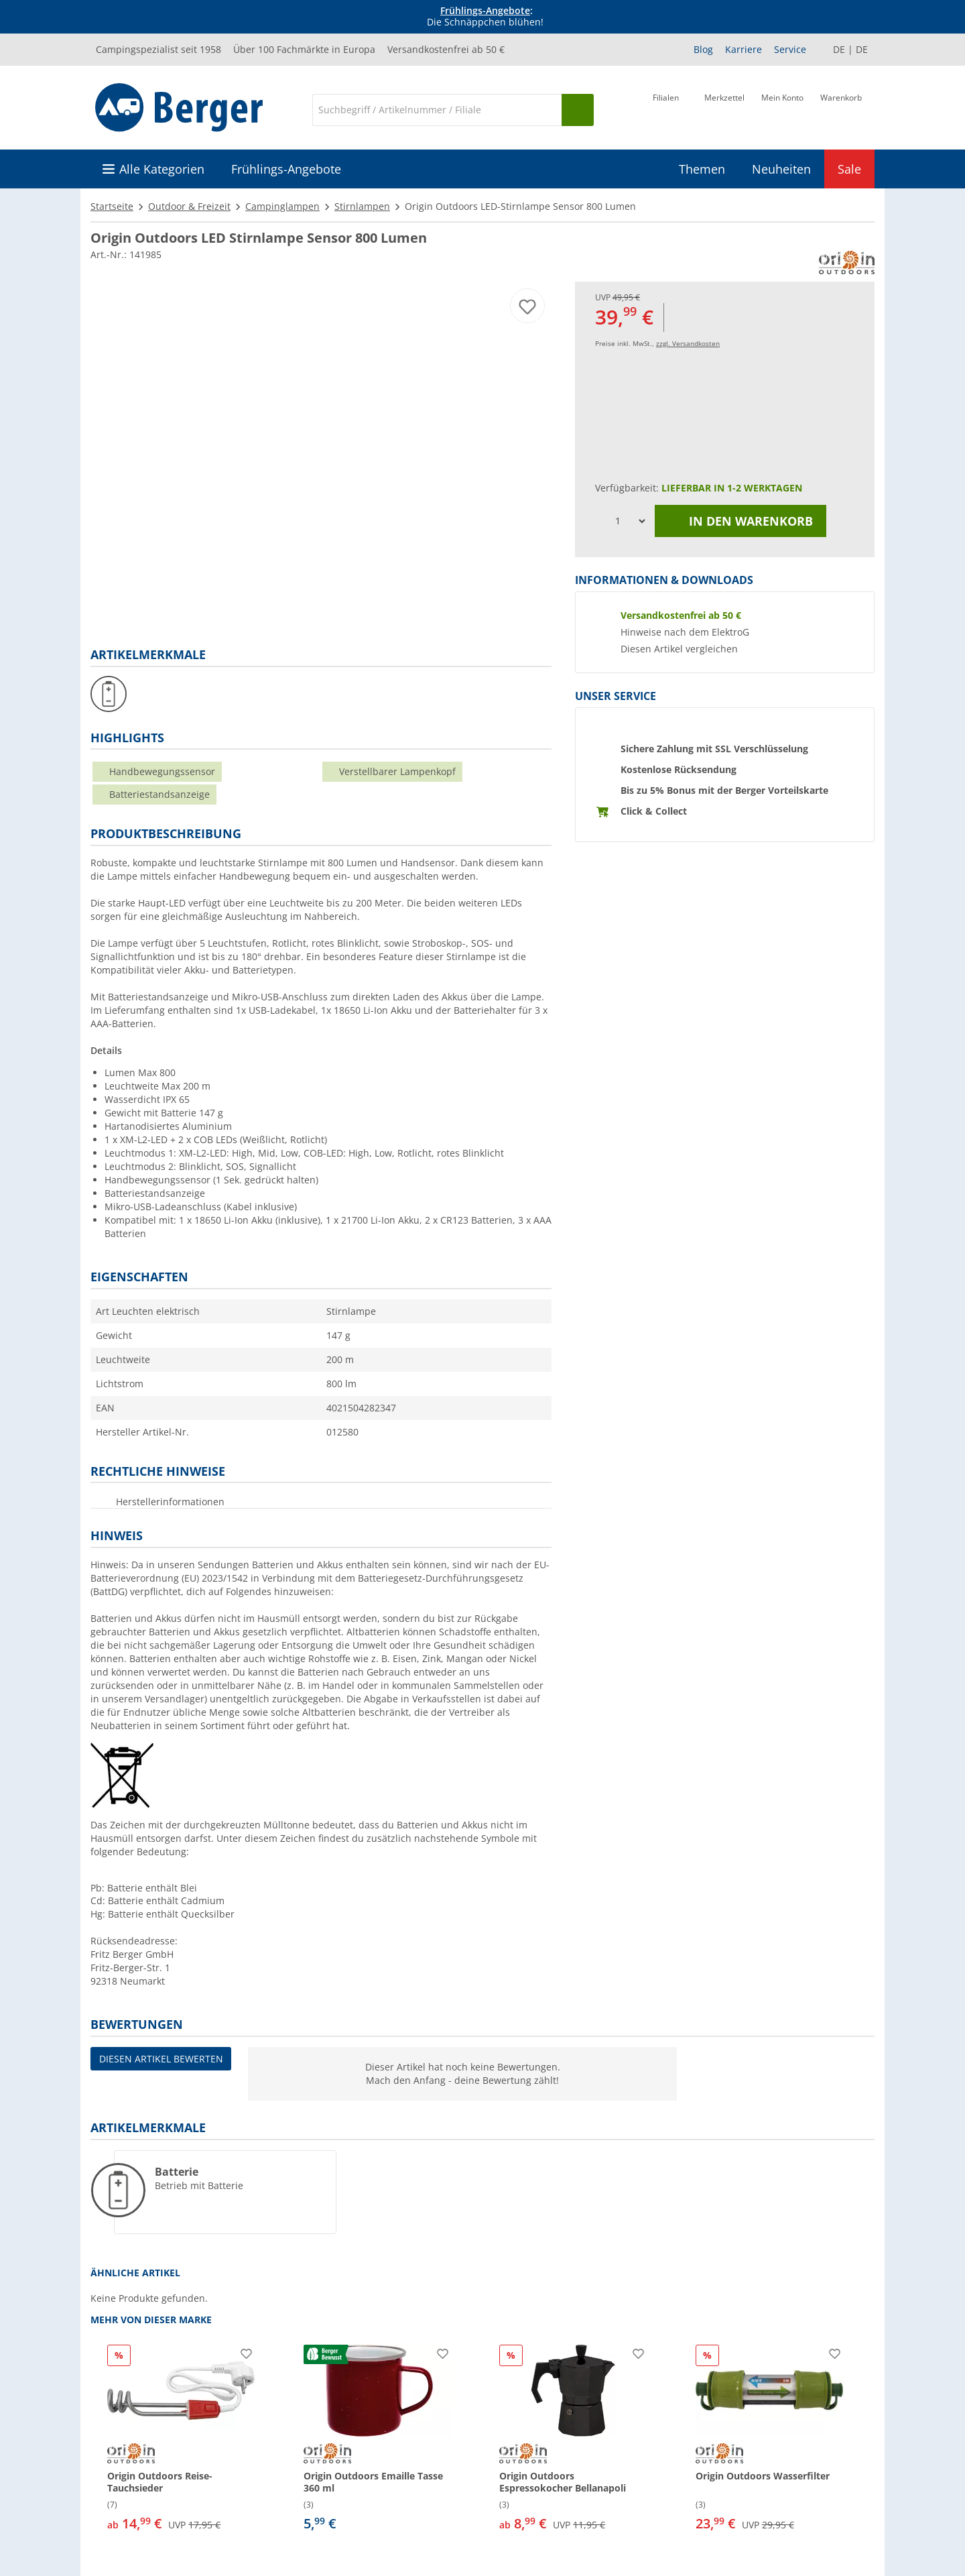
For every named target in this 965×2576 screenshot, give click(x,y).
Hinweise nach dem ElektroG (685, 632)
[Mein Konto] (782, 108)
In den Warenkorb (740, 521)
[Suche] (437, 110)
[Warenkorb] (841, 108)
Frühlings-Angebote (485, 10)
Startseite (111, 206)
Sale (849, 169)
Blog (703, 49)
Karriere (743, 49)
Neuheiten (781, 169)
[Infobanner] (485, 16)
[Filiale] (666, 108)
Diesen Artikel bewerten (161, 2058)
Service (790, 49)
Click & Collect (654, 811)
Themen (702, 169)
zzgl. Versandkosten (688, 343)
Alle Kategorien (161, 169)
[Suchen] (578, 110)
